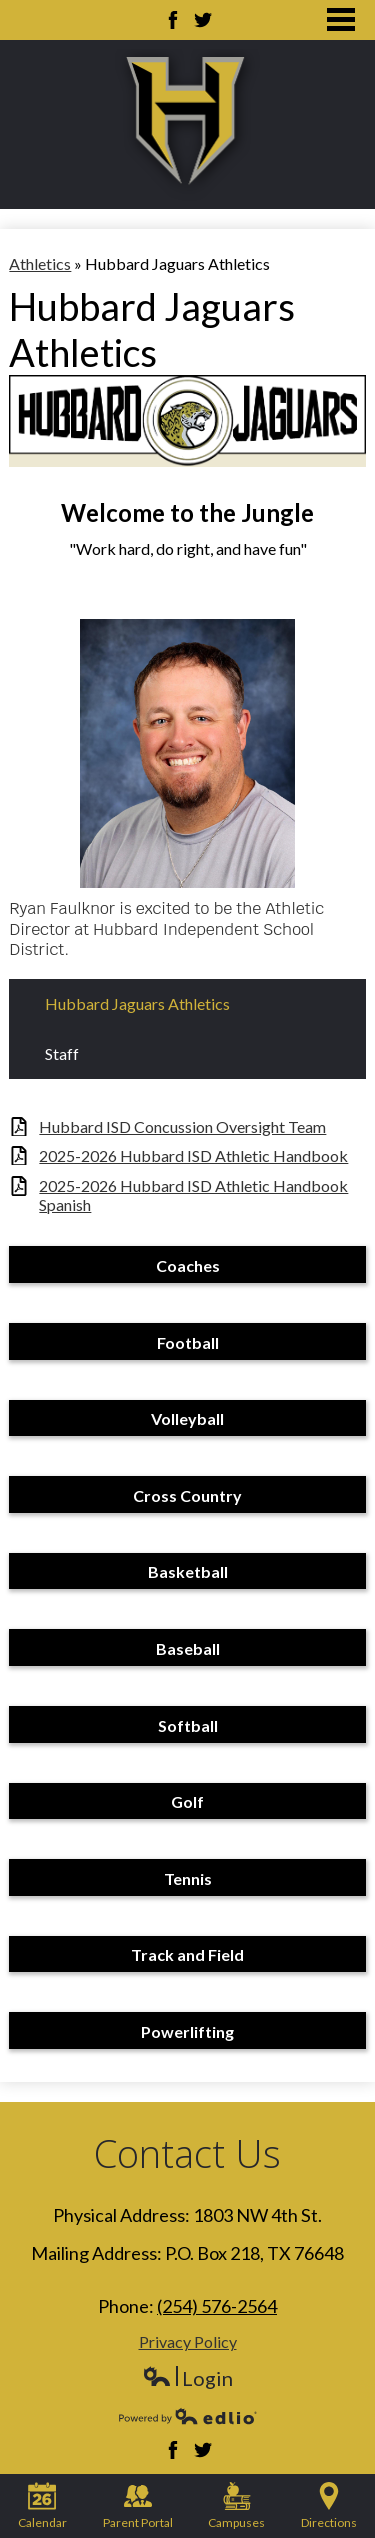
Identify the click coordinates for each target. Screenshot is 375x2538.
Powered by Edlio (188, 2416)
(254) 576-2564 (217, 2306)
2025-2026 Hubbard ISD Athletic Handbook (193, 1155)
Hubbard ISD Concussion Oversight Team (182, 1126)
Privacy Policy (188, 2341)
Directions (329, 2506)
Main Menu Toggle (341, 19)
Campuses (236, 2506)
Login (187, 2378)
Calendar (42, 2506)
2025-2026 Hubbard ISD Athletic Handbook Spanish (193, 1195)
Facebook (173, 20)
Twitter (203, 20)
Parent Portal (138, 2506)
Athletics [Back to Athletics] (40, 263)
